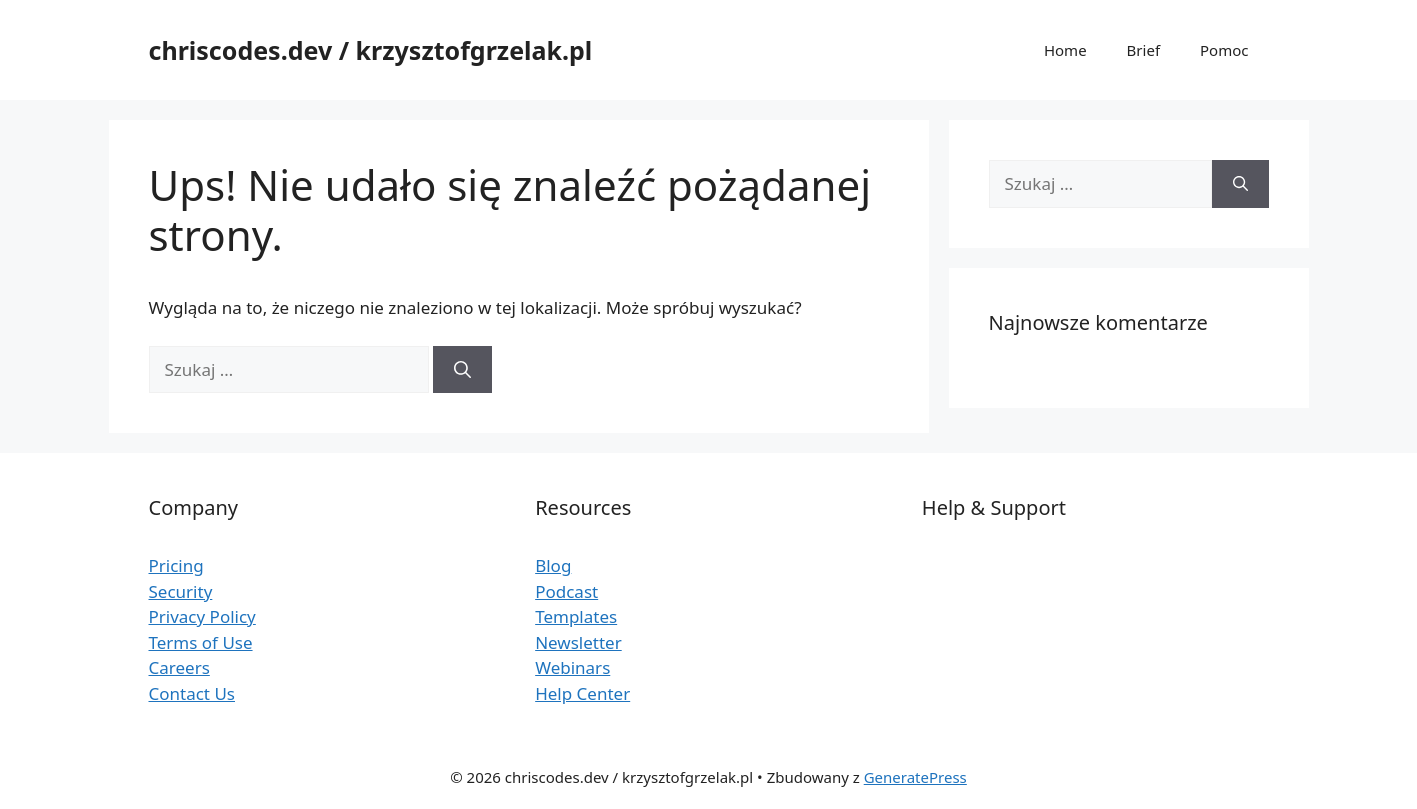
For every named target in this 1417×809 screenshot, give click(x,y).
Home (1065, 50)
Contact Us (192, 693)
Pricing (176, 565)
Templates (576, 616)
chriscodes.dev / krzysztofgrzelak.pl (371, 50)
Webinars (572, 667)
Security (181, 591)
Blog (553, 565)
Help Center (582, 693)
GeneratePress (915, 777)
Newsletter (578, 642)
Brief (1143, 50)
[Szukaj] (462, 370)
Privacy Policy (202, 616)
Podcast (566, 591)
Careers (179, 667)
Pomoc (1224, 50)
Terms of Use (201, 642)
